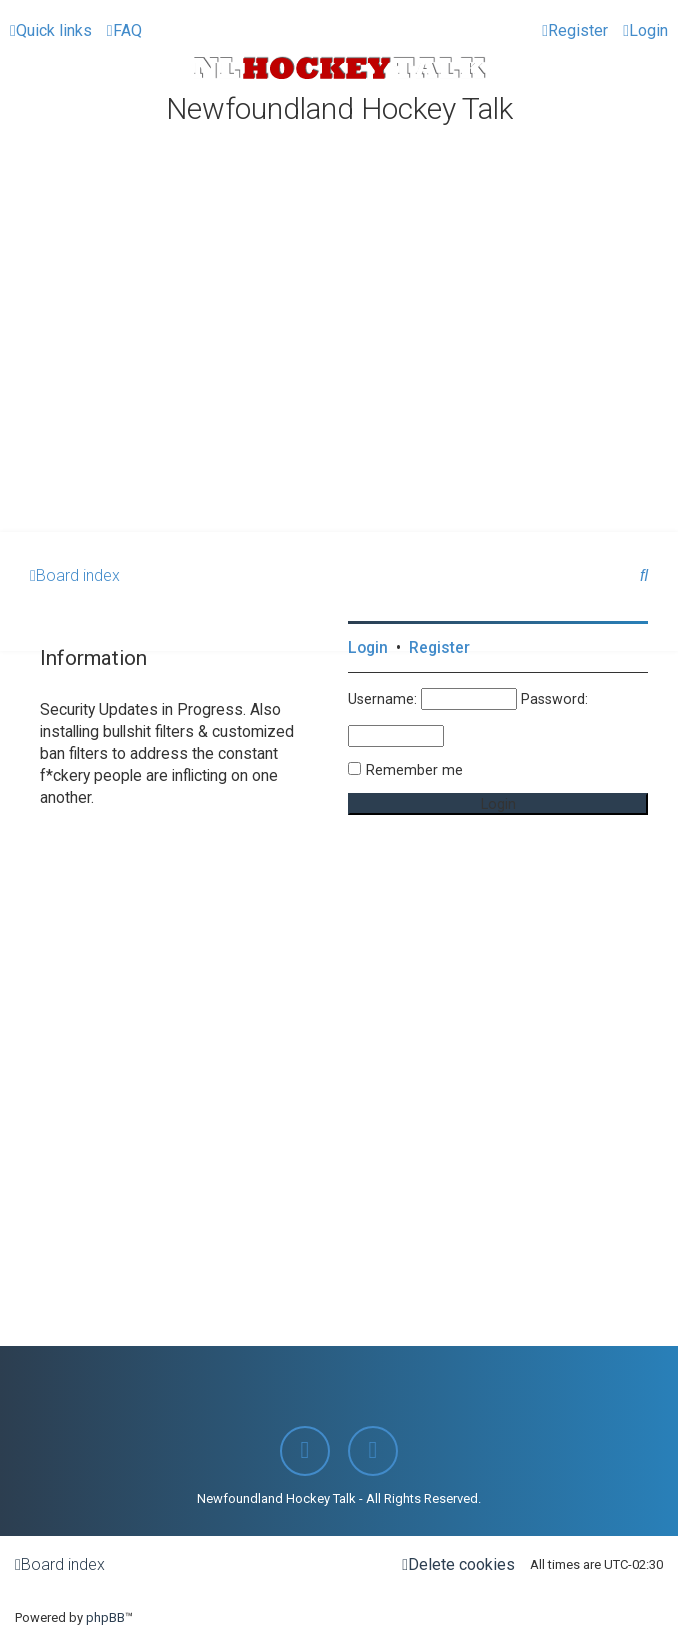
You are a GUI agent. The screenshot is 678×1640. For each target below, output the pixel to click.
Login (368, 648)
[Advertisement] (339, 382)
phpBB (105, 1617)
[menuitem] (124, 31)
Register (439, 648)
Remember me (414, 770)
